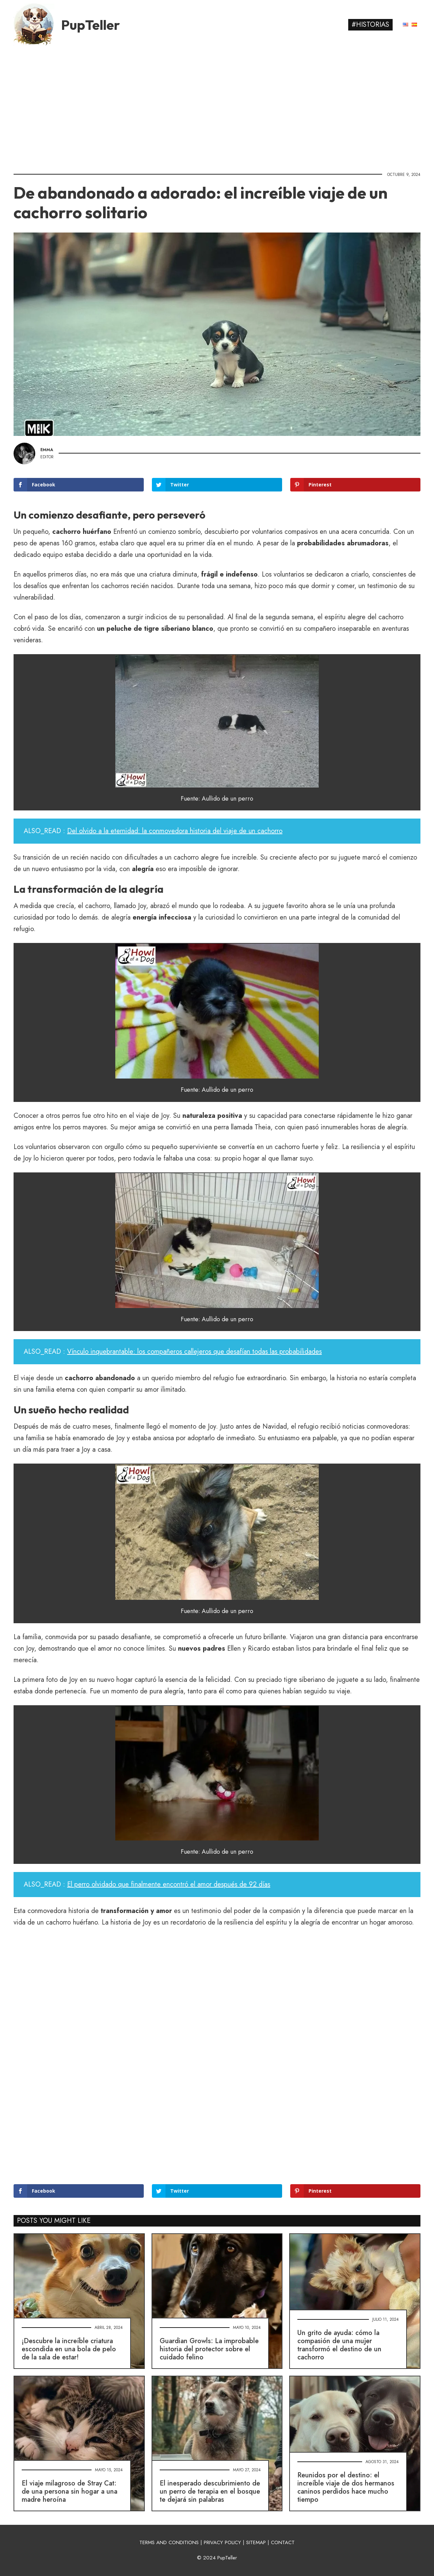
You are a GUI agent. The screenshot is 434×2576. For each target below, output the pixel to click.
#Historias (370, 24)
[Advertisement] (217, 106)
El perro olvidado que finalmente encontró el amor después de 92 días (168, 1884)
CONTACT (283, 2542)
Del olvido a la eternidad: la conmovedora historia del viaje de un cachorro (174, 831)
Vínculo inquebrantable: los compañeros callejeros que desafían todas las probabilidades (194, 1351)
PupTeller (90, 24)
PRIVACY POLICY (222, 2542)
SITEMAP (256, 2542)
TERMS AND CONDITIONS (169, 2542)
